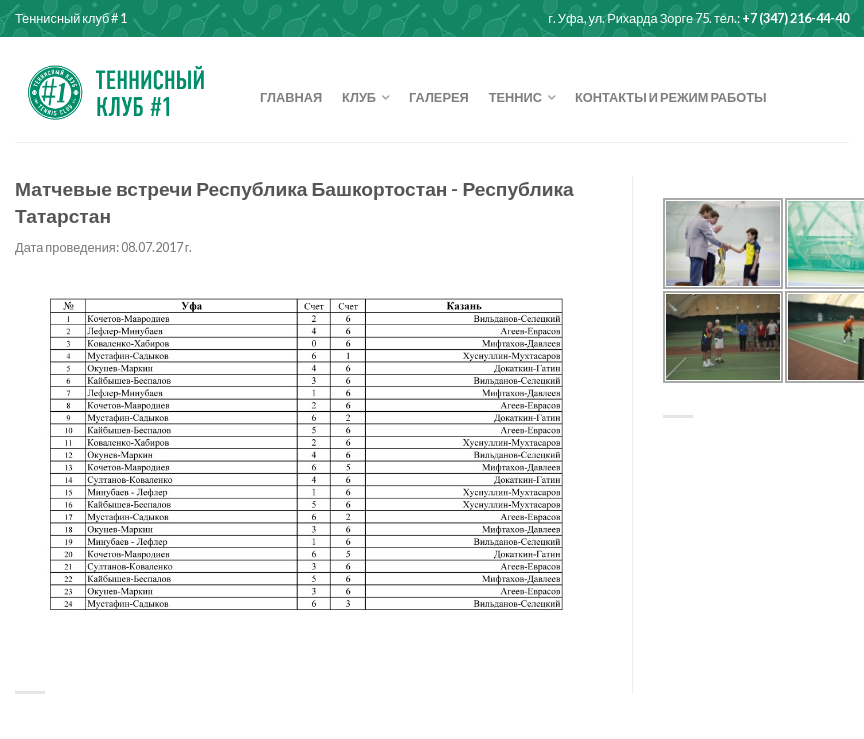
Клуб (359, 97)
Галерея (439, 97)
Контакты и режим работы (671, 97)
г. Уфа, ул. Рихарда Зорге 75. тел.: (698, 18)
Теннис (515, 97)
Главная (291, 97)
